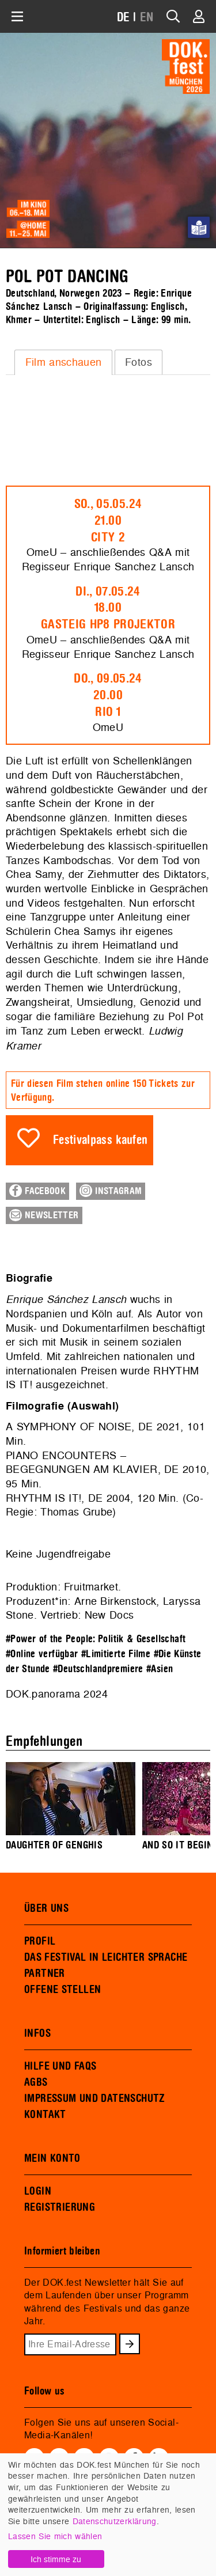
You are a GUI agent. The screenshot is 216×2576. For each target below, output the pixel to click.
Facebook (37, 1190)
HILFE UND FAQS (60, 2066)
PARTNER (44, 1973)
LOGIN (37, 2191)
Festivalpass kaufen (100, 1140)
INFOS (37, 2033)
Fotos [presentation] (138, 362)
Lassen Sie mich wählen (55, 2535)
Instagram (110, 1190)
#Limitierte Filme (115, 1654)
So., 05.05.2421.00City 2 (108, 520)
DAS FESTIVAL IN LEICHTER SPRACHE (105, 1957)
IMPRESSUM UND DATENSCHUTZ (94, 2098)
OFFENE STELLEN (62, 1989)
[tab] (63, 362)
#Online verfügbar (42, 1654)
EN (147, 17)
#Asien (159, 1669)
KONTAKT (45, 2114)
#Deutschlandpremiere (98, 1669)
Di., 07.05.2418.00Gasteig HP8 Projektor (108, 608)
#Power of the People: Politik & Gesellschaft (95, 1639)
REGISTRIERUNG (59, 2207)
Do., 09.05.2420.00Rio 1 (108, 695)
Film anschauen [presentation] (63, 362)
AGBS (36, 2082)
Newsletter (44, 1215)
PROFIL (39, 1941)
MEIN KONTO (52, 2158)
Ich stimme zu (56, 2559)
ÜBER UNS (46, 1908)
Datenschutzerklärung (115, 2521)
